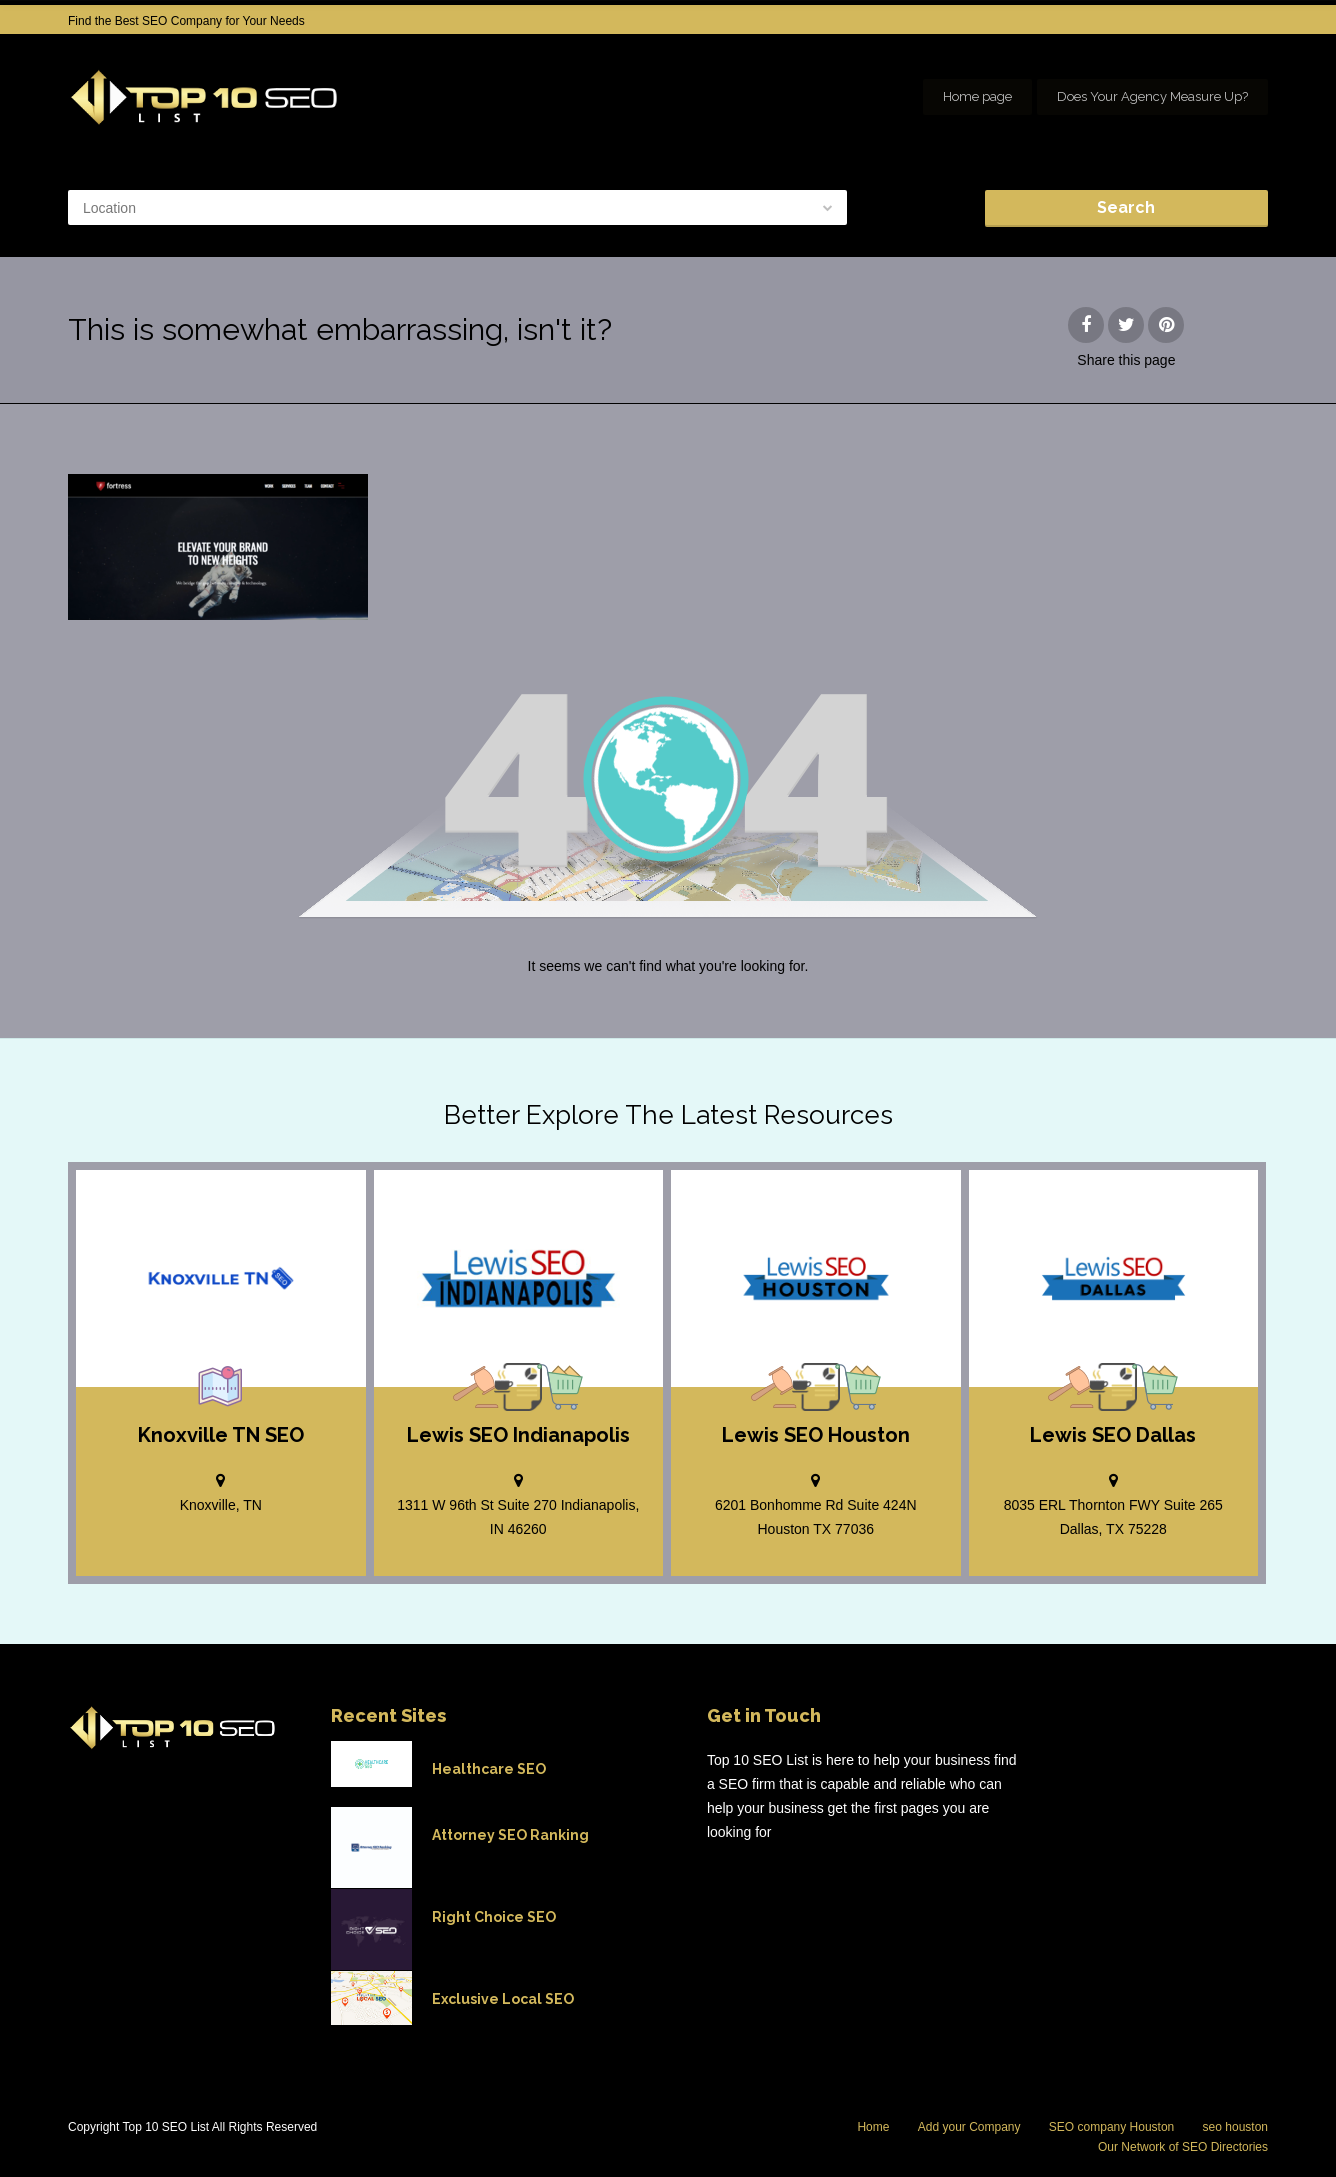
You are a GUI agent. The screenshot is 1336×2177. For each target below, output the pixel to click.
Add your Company (969, 2127)
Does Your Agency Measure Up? (1152, 96)
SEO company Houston (1111, 2127)
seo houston (1235, 2127)
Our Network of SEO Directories (1183, 2147)
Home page (977, 96)
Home (873, 2127)
